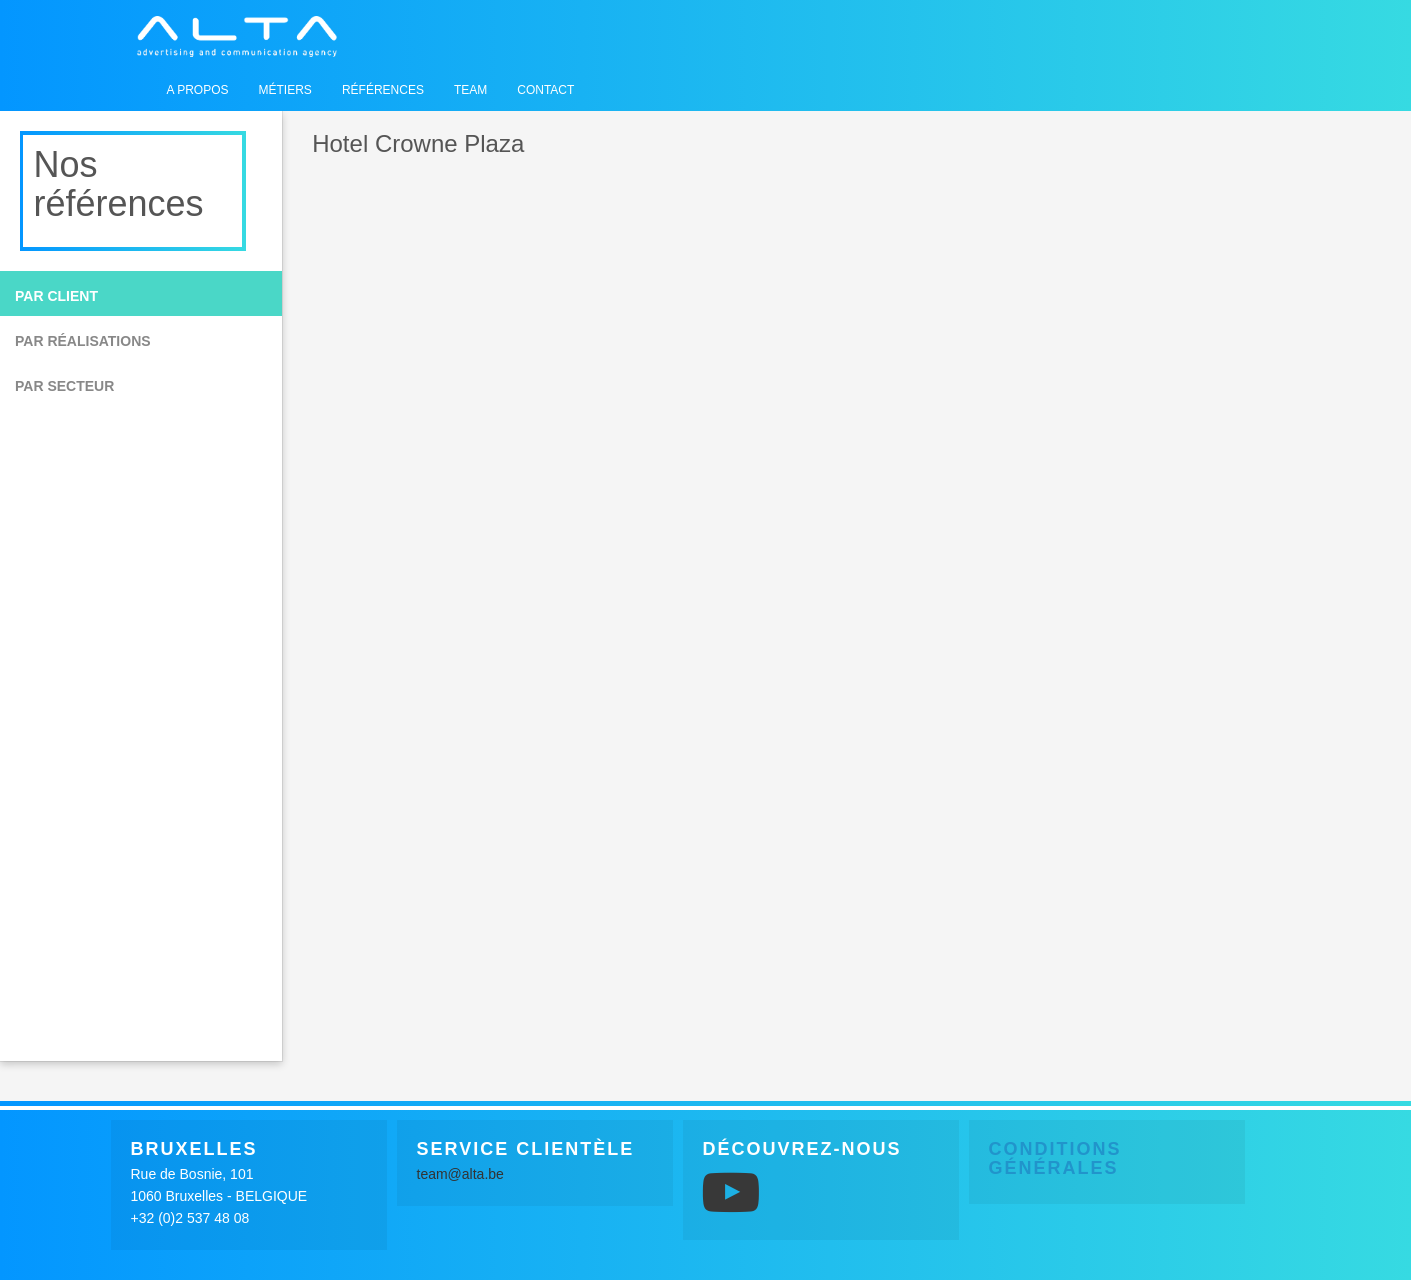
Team (470, 90)
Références (383, 90)
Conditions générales (1055, 1159)
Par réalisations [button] (83, 341)
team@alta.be (460, 1174)
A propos (198, 90)
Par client (56, 296)
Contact (545, 90)
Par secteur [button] (64, 386)
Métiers (285, 90)
